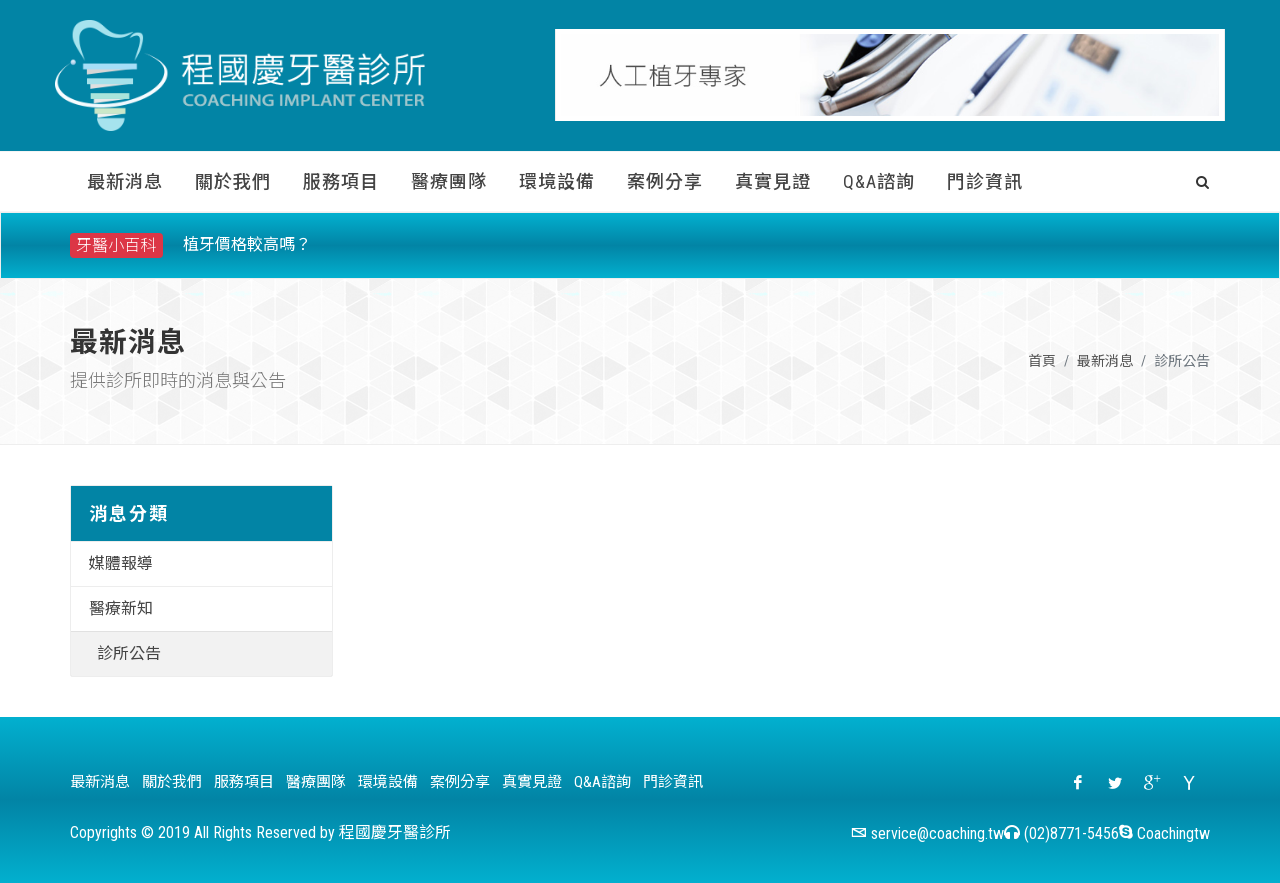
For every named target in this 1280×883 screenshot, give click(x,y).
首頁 (1042, 361)
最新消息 (1105, 361)
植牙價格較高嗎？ (247, 244)
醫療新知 (121, 608)
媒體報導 (121, 563)
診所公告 (129, 653)
